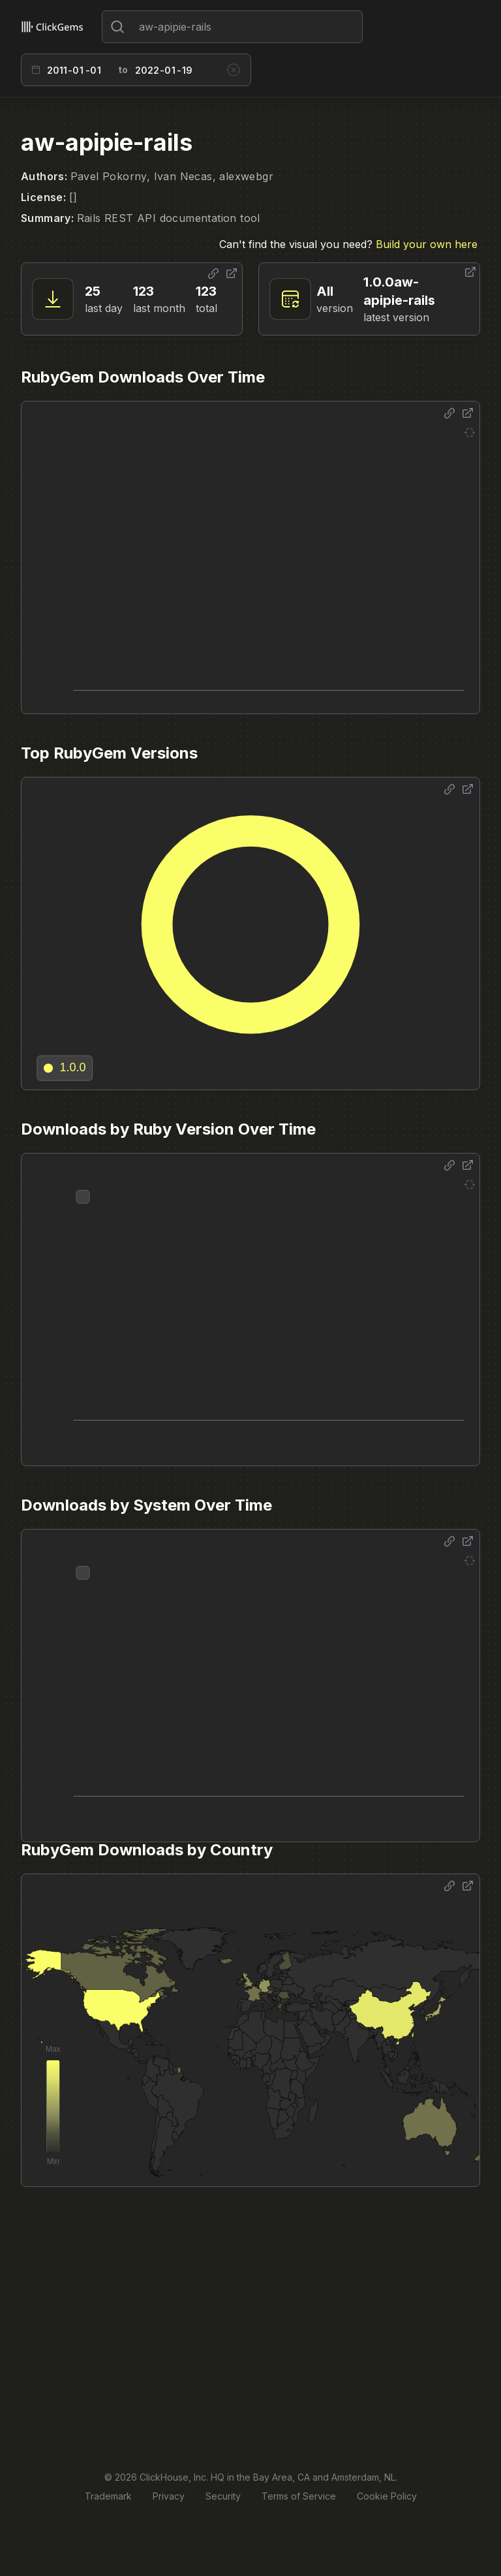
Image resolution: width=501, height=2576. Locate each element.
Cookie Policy (387, 2496)
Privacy (169, 2496)
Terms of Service (299, 2496)
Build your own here (427, 244)
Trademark (108, 2496)
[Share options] (213, 273)
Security (223, 2496)
